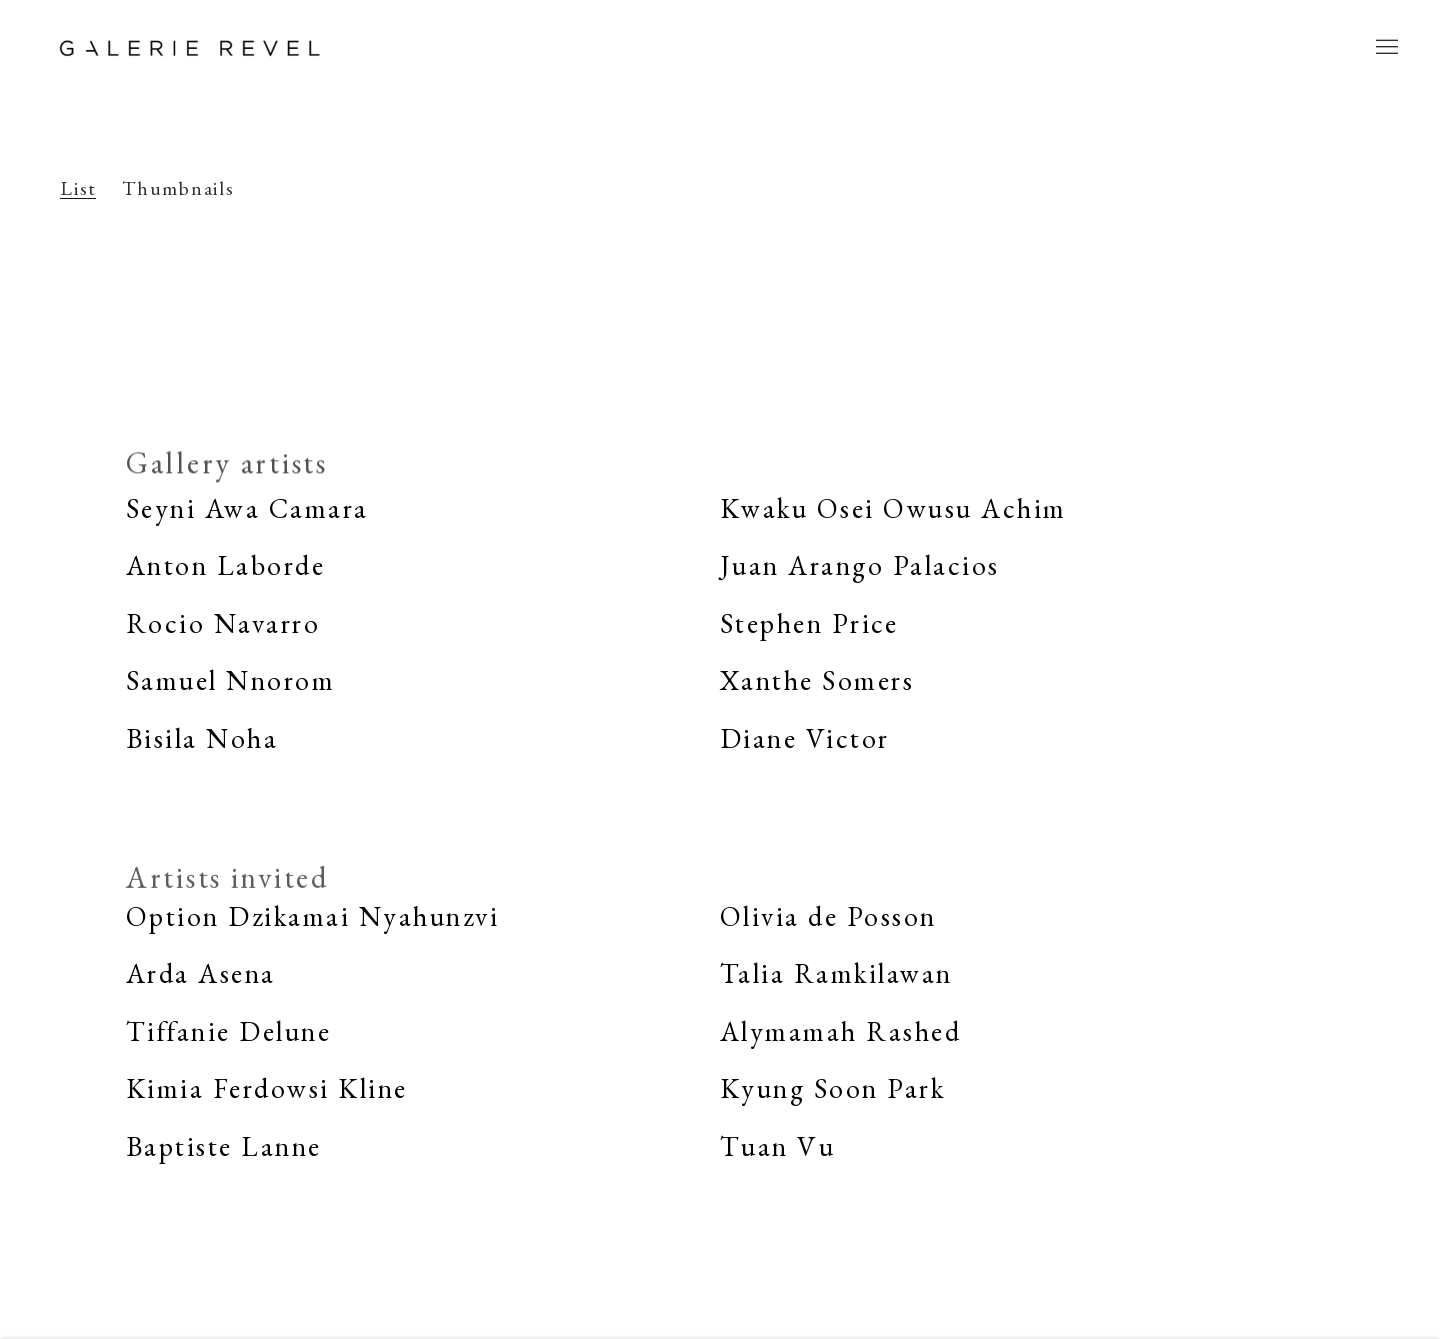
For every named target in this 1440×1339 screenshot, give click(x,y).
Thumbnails (178, 188)
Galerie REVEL (190, 48)
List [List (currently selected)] (78, 188)
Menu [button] (1385, 48)
